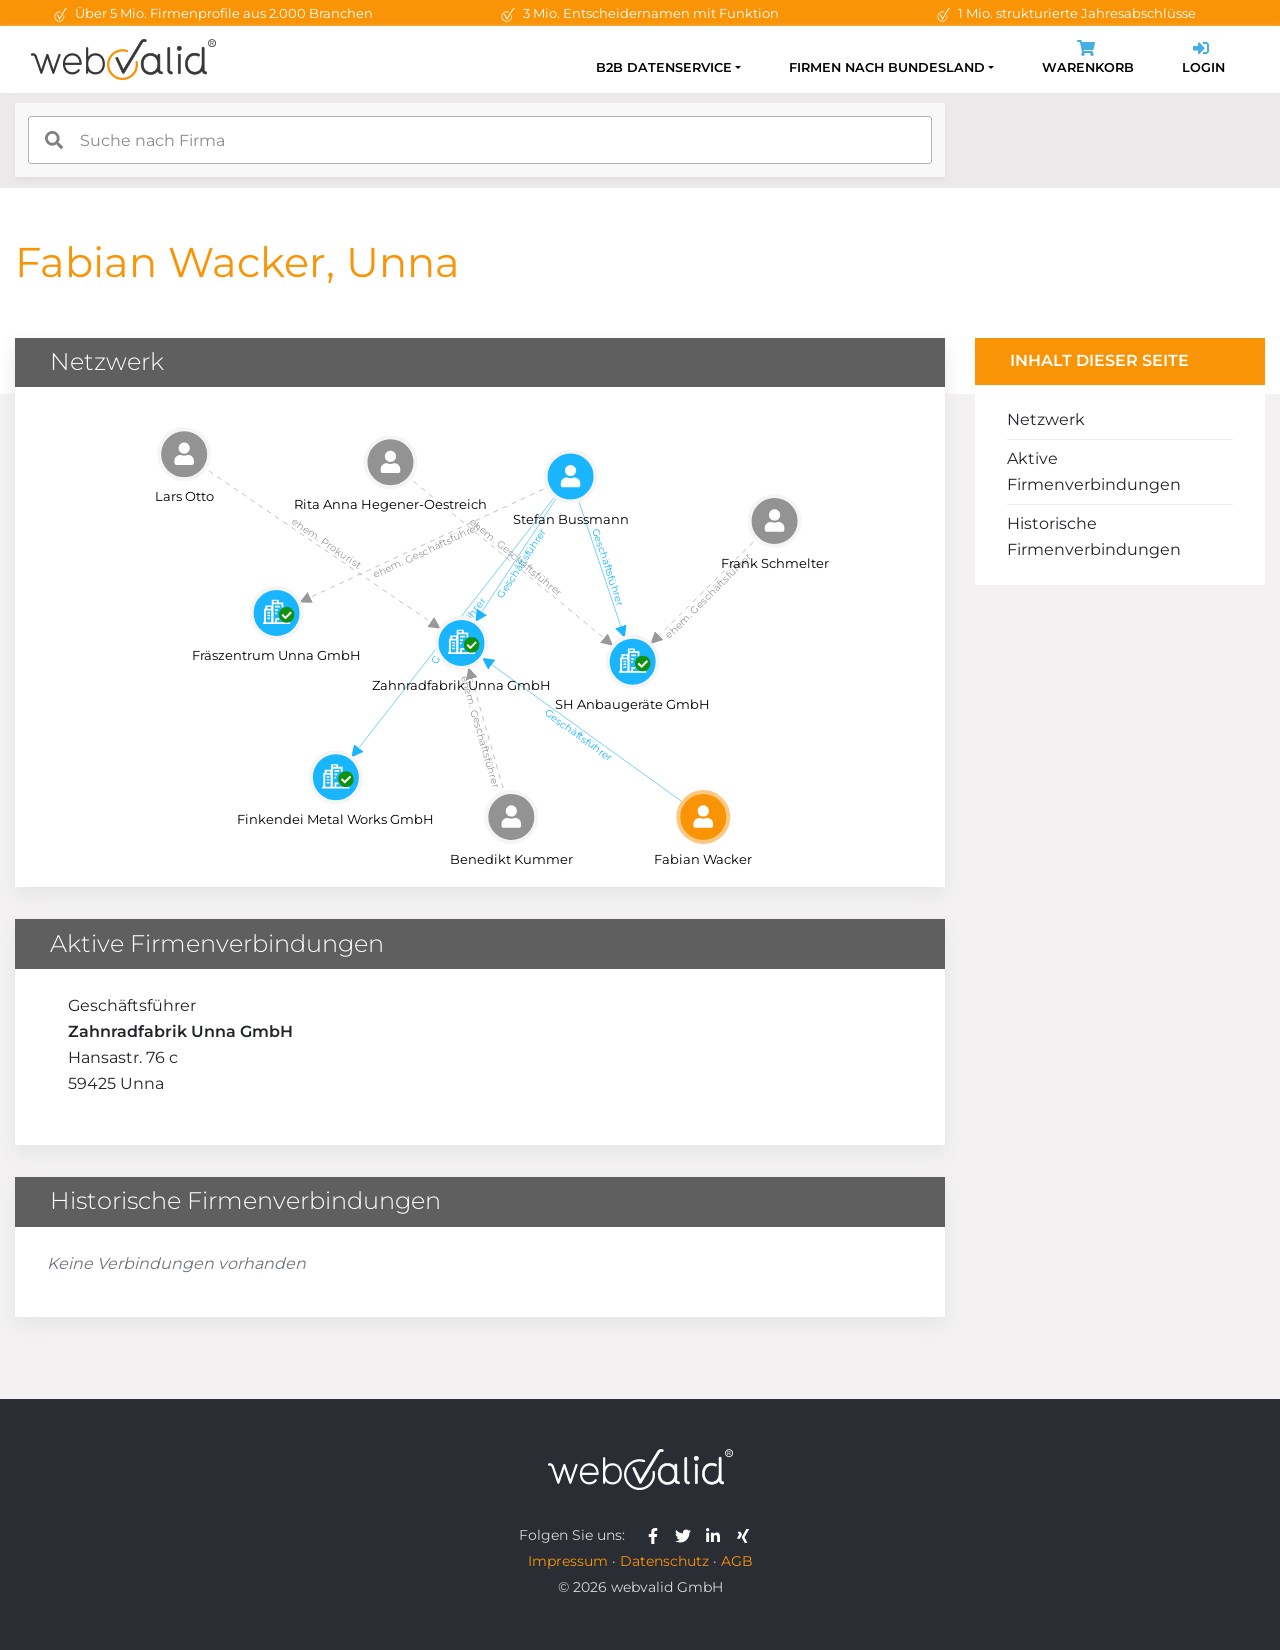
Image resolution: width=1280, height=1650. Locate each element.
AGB (737, 1561)
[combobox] (480, 140)
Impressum (568, 1561)
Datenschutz (664, 1561)
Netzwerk (1046, 419)
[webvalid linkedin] (717, 1535)
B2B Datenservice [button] (664, 67)
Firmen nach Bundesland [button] (887, 67)
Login (1203, 59)
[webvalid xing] (745, 1535)
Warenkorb (1088, 59)
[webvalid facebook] (657, 1535)
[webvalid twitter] (687, 1535)
